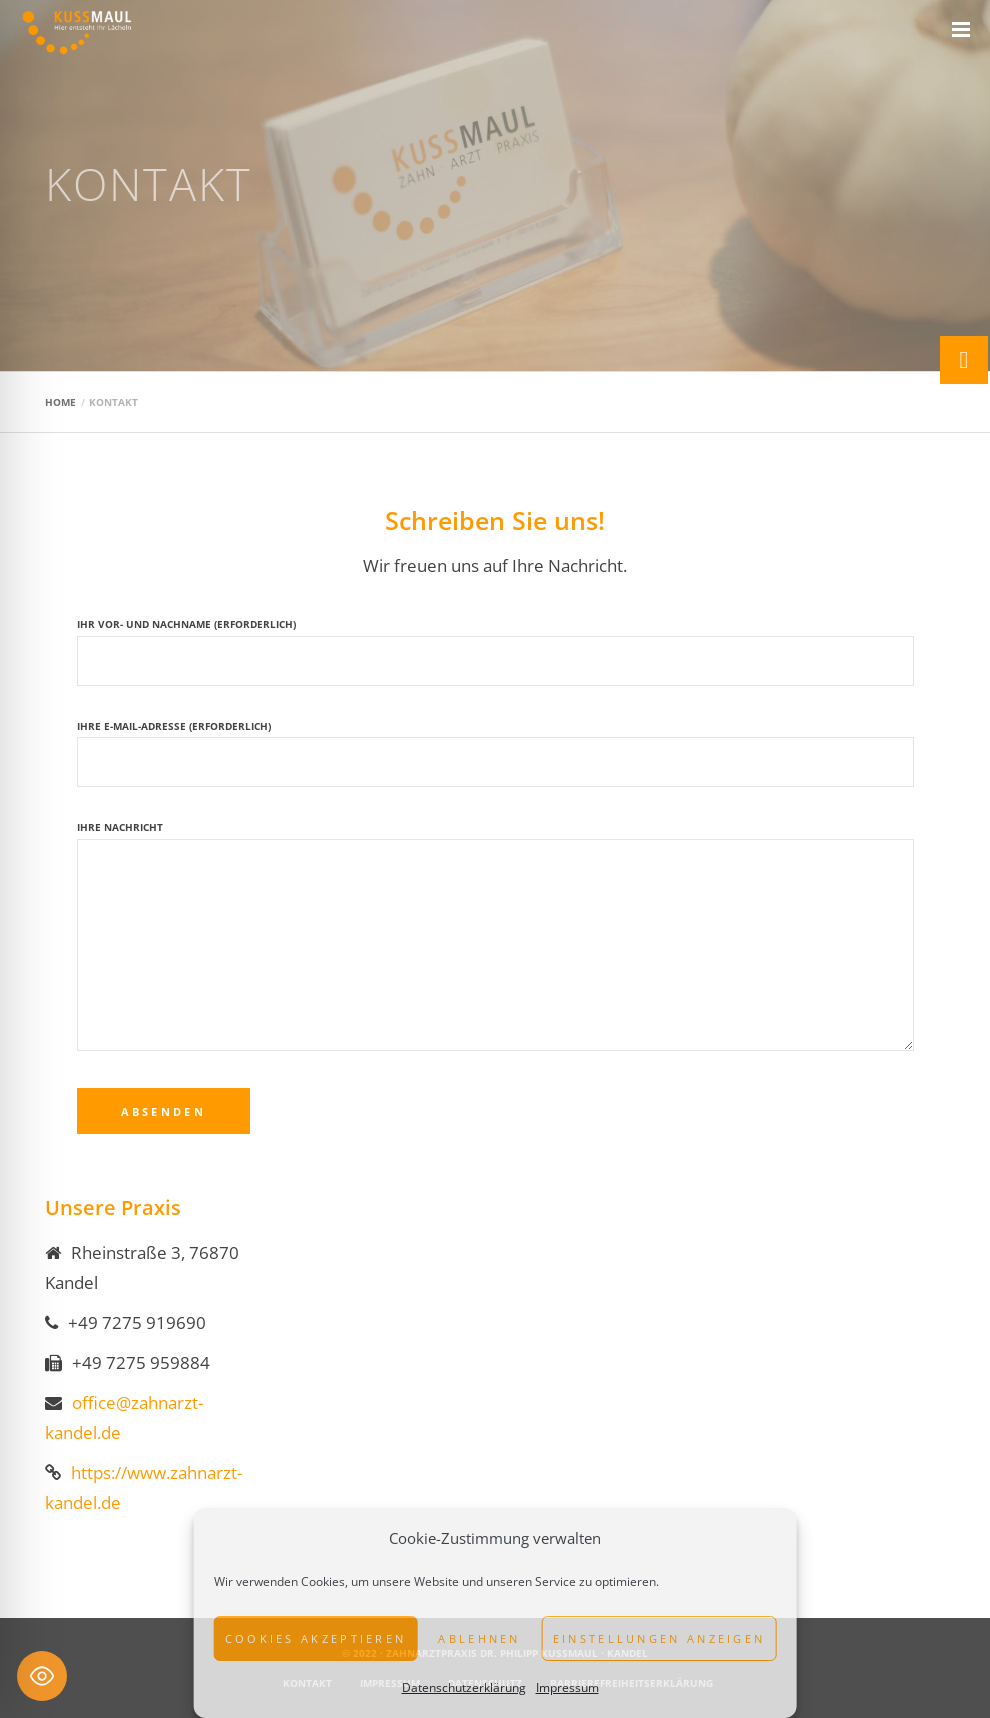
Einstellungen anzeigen (659, 1638)
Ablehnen (479, 1638)
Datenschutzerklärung (464, 1687)
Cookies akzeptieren (316, 1638)
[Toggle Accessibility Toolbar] (42, 1676)
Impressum (567, 1687)
